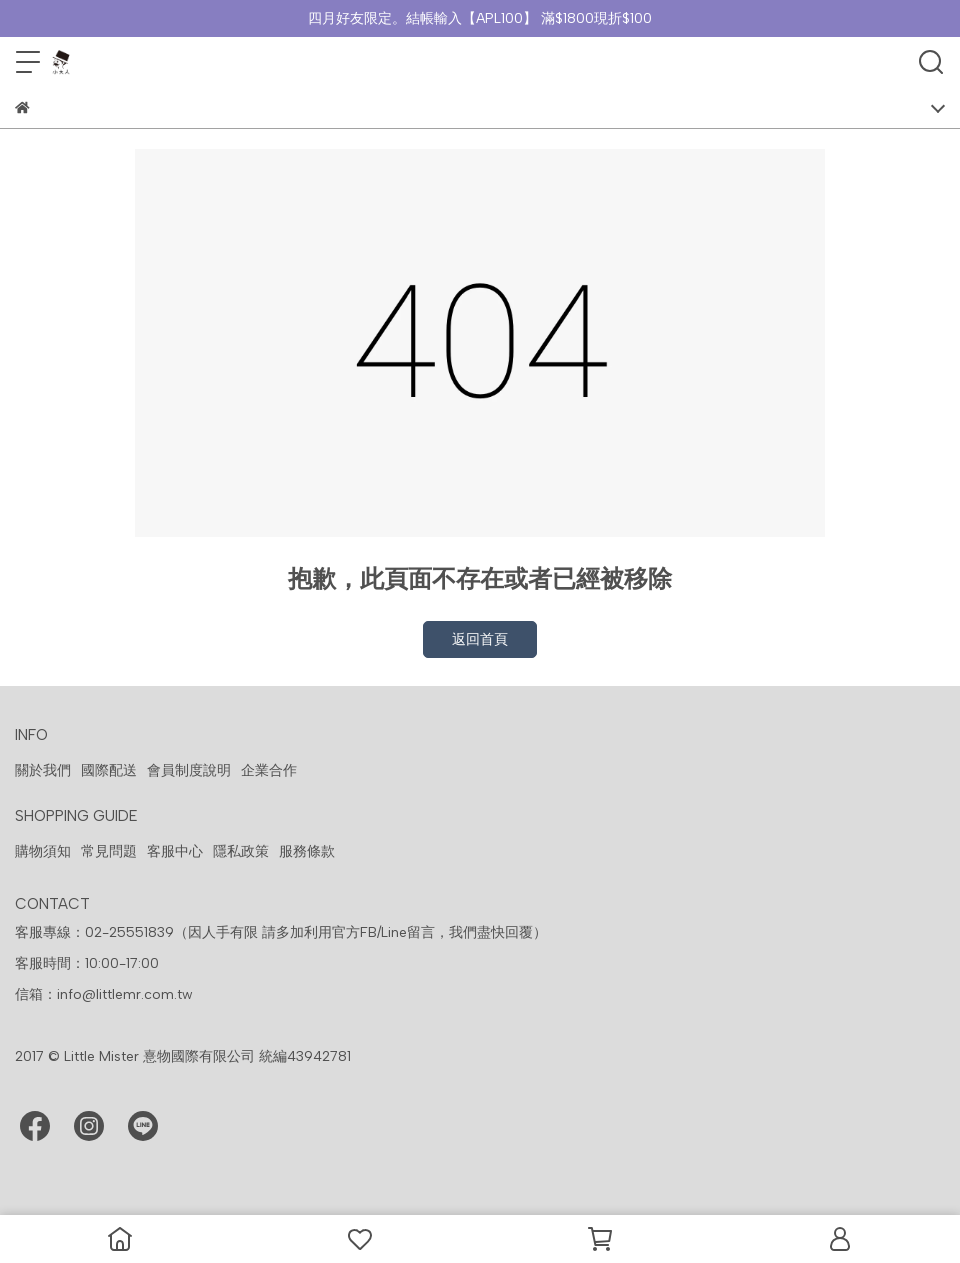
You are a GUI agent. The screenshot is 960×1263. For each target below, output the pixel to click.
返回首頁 (480, 639)
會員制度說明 (189, 770)
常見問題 (109, 851)
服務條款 (307, 851)
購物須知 (43, 851)
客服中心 (175, 851)
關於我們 (43, 770)
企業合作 (269, 770)
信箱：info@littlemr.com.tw (104, 994)
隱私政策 (241, 851)
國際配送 (109, 770)
